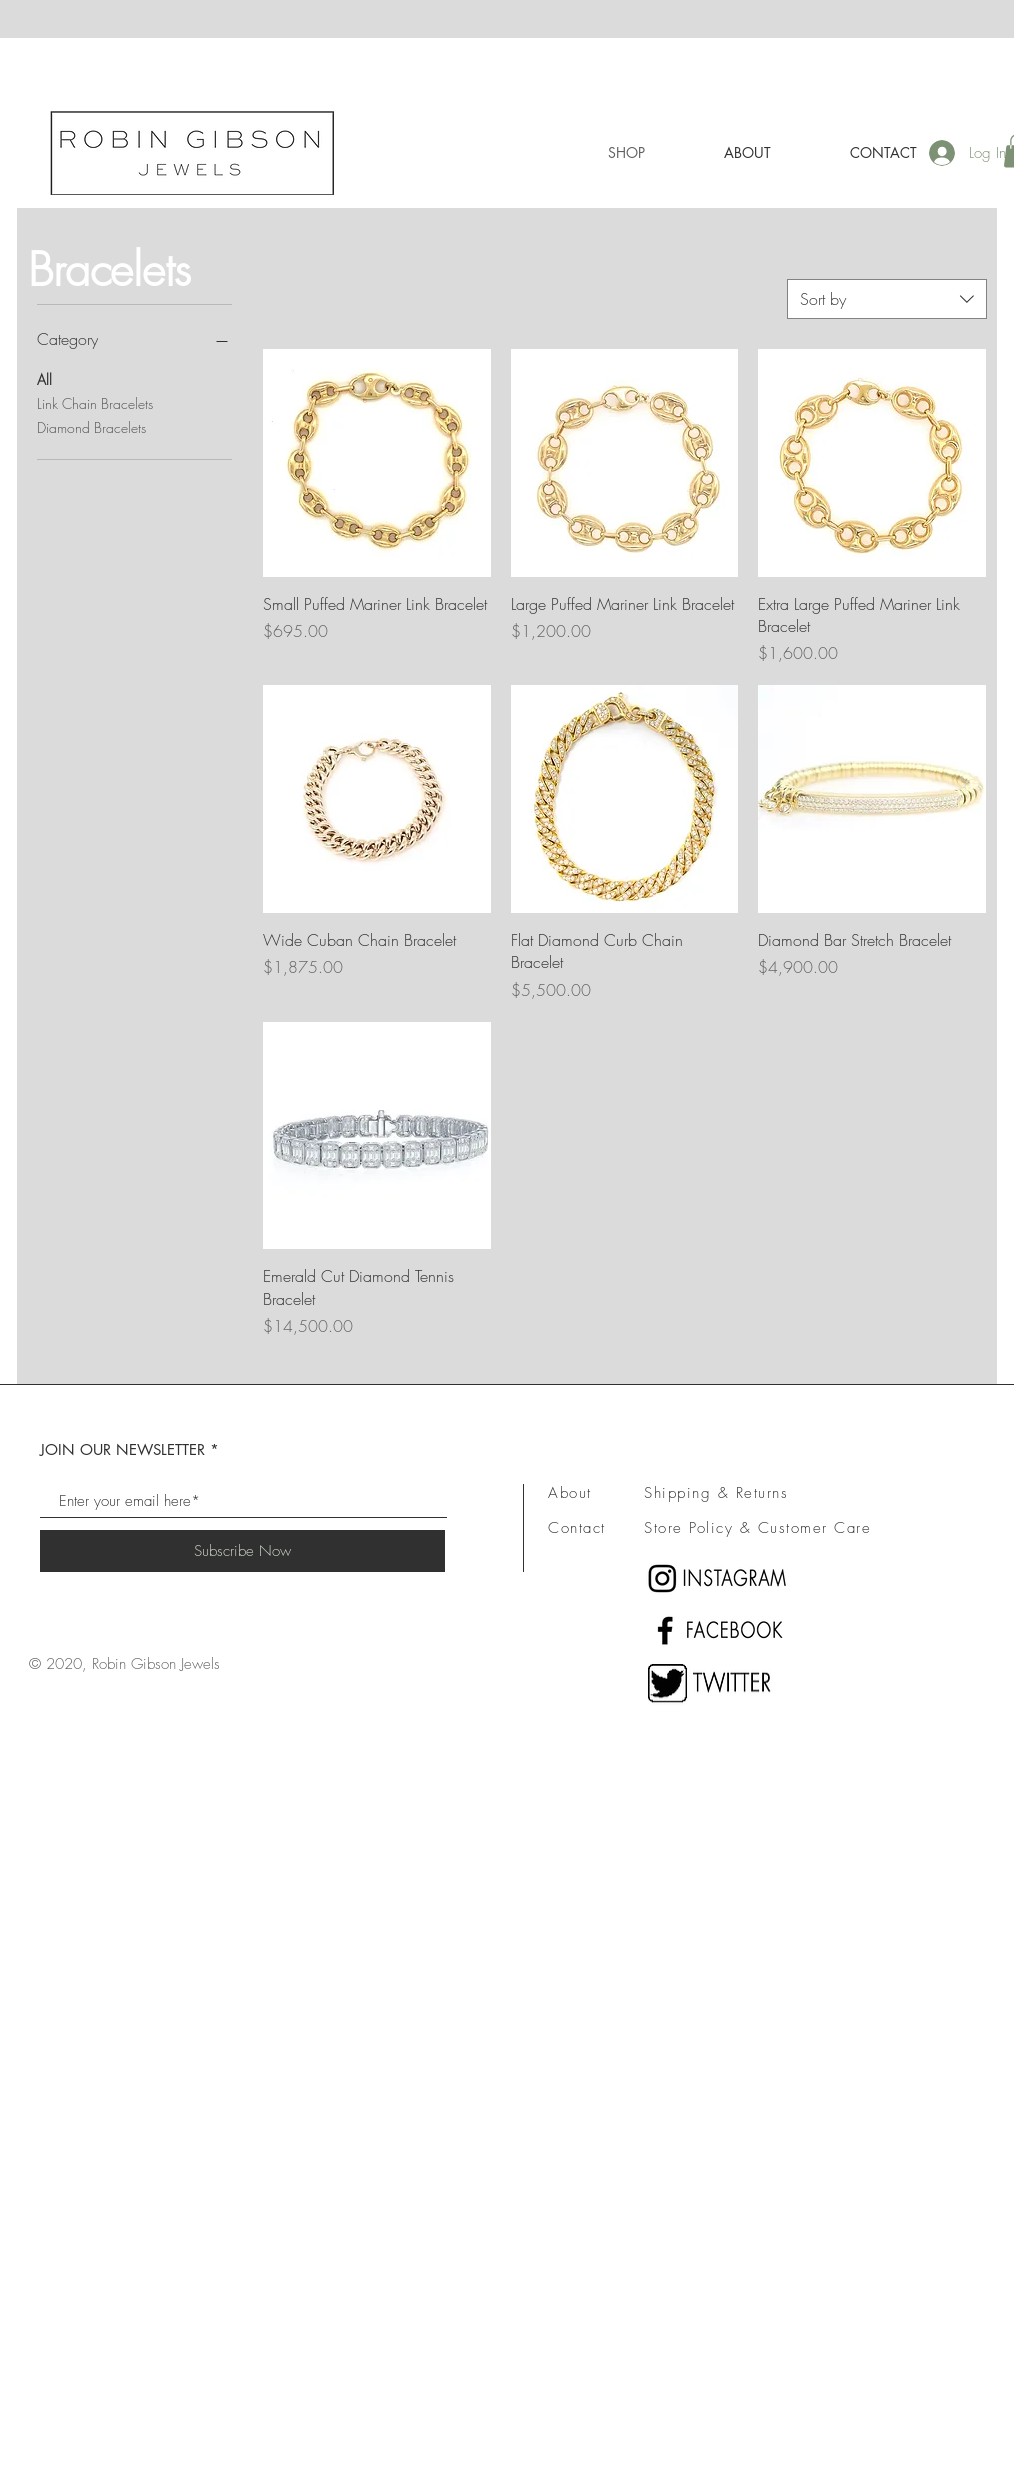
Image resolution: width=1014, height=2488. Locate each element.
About (570, 1493)
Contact (577, 1528)
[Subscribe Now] (242, 1551)
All (44, 378)
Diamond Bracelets (91, 426)
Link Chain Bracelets (95, 402)
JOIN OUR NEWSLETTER (122, 1449)
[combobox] (887, 299)
